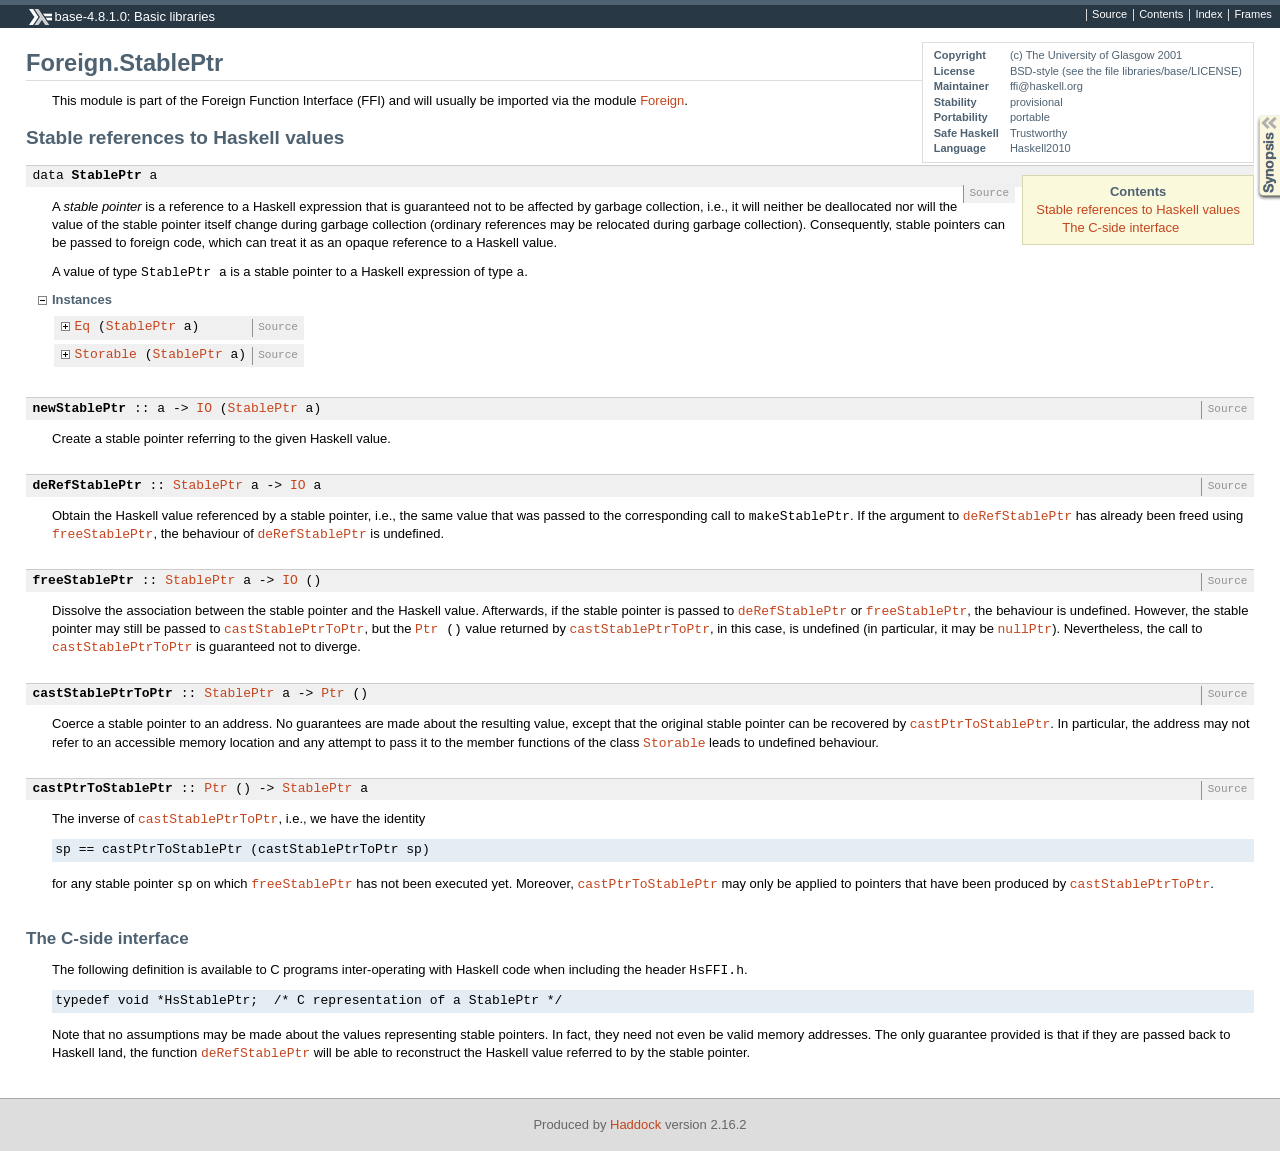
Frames (1252, 15)
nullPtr (1024, 628)
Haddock (635, 1124)
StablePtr (107, 176)
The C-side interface (1120, 227)
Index (1208, 15)
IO (204, 409)
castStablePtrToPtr (294, 628)
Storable (106, 355)
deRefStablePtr (87, 486)
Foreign (662, 100)
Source (1109, 15)
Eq (83, 327)
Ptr (426, 628)
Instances (82, 299)
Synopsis (1253, 115)
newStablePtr (80, 409)
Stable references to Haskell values (1138, 209)
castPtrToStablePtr (980, 723)
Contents (1161, 15)
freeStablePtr (102, 533)
